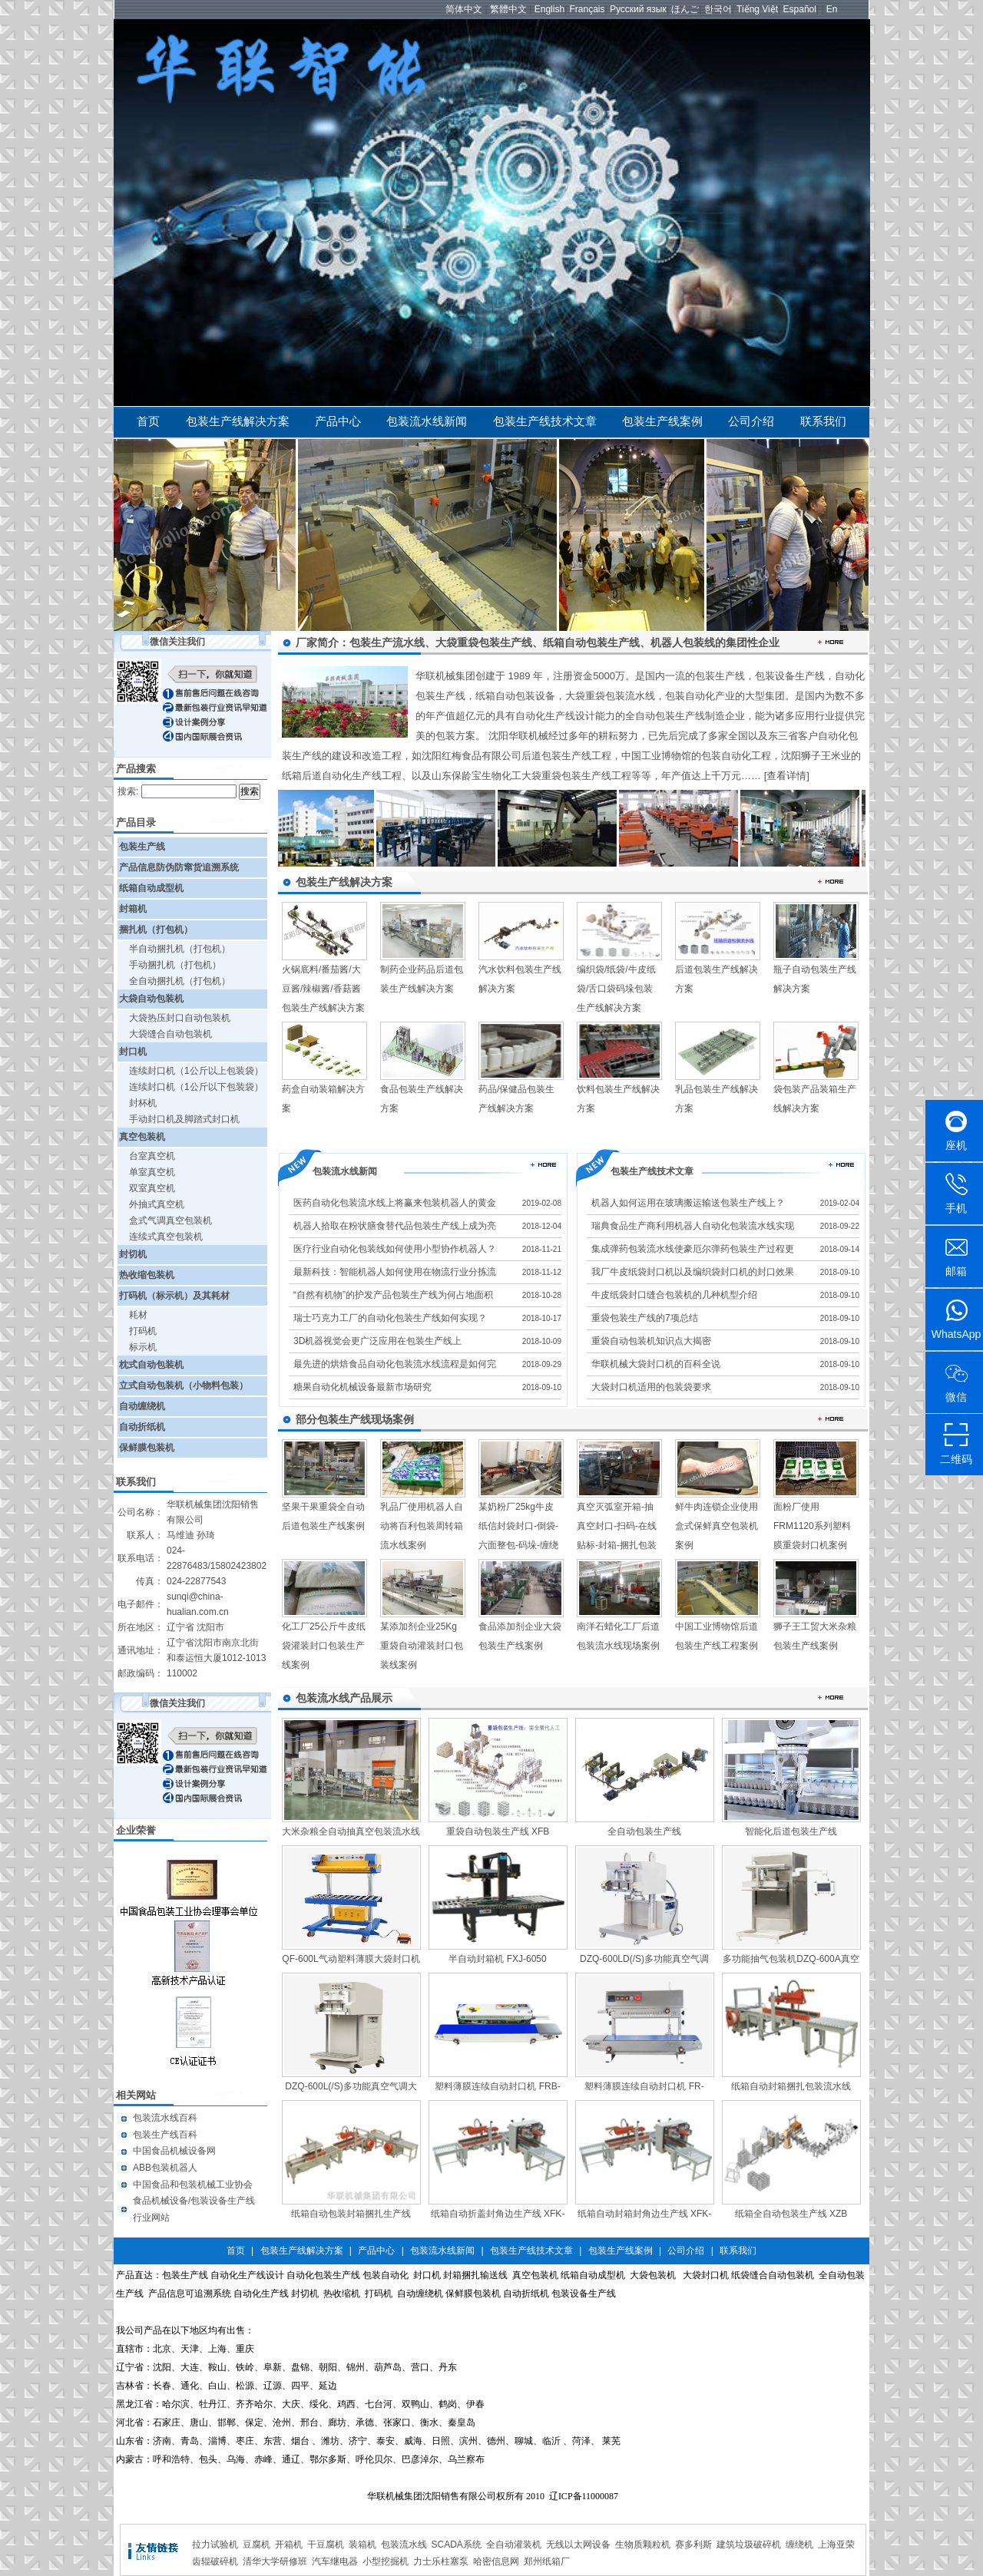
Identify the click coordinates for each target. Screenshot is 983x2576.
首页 (148, 421)
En (832, 9)
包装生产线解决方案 (238, 421)
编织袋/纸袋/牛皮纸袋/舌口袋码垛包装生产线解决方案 (616, 988)
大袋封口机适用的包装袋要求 (651, 1387)
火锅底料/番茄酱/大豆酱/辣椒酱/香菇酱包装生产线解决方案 (323, 988)
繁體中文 (508, 9)
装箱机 (362, 2544)
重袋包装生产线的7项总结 (644, 1318)
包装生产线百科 (165, 2134)
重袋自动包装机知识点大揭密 (651, 1341)
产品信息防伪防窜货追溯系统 (179, 867)
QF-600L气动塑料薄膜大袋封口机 (350, 1958)
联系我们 (823, 421)
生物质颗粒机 (642, 2544)
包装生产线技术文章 (545, 421)
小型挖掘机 (385, 2561)
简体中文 (463, 9)
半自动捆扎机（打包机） (179, 948)
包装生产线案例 (662, 421)
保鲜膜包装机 (146, 1447)
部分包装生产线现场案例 (355, 1419)
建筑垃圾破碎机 (749, 2544)
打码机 (143, 1331)
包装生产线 (142, 846)
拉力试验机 (215, 2544)
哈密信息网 (496, 2561)
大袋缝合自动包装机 (170, 1034)
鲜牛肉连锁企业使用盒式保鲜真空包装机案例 (716, 1526)
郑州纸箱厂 (547, 2561)
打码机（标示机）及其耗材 (174, 1295)
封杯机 (143, 1103)
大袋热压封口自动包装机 (179, 1017)
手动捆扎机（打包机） (175, 964)
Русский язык (638, 9)
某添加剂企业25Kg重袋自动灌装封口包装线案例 (421, 1645)
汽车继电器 (335, 2561)
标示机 (143, 1347)
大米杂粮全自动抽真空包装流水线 (351, 1831)
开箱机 (289, 2544)
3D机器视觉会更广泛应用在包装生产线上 (377, 1341)
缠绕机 (799, 2544)
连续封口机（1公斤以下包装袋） (196, 1087)
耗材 (138, 1314)
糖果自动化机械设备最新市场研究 (362, 1387)
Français (587, 9)
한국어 (718, 9)
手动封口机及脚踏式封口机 (184, 1119)
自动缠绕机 (142, 1406)
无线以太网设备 (578, 2544)
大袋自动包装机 (151, 998)
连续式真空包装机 (166, 1236)
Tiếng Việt (757, 9)
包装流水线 (404, 2544)
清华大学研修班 (275, 2561)
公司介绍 (751, 421)
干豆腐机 (325, 2544)
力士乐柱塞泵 (440, 2561)
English (549, 9)
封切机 (133, 1254)
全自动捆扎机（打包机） (179, 981)
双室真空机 (152, 1188)
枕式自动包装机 (151, 1364)
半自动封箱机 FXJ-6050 (497, 1958)
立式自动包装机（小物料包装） (183, 1385)
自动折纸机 (142, 1427)
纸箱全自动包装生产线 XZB (791, 2213)
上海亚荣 (836, 2544)
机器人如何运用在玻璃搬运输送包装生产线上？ (688, 1202)
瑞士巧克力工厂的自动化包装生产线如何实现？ (390, 1318)
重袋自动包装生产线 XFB (498, 1831)
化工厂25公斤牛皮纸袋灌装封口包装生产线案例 (324, 1645)
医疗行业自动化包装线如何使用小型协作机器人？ (394, 1248)
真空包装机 (142, 1136)
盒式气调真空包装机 (170, 1220)
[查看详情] (786, 775)
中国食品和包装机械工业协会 (193, 2184)
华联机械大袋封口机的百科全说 (655, 1364)
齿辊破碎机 (215, 2561)
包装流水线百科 (165, 2117)
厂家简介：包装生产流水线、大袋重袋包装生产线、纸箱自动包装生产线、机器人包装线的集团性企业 (537, 642)
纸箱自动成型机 (151, 888)
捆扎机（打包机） (156, 929)
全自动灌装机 (513, 2544)
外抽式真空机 (156, 1204)
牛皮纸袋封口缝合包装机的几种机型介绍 (674, 1295)
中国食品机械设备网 (174, 2150)
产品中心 (338, 421)
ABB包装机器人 (165, 2167)
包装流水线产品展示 (344, 1698)
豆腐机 (256, 2544)
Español (799, 9)
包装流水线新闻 (426, 421)
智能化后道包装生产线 (791, 1831)
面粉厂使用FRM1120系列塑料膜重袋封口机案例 (812, 1526)
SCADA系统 (457, 2544)
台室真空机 (152, 1156)
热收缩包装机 (146, 1275)
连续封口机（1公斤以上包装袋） (196, 1070)
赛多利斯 (693, 2544)
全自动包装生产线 (644, 1831)
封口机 (133, 1051)
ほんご (685, 9)
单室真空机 (152, 1172)
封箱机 (133, 908)
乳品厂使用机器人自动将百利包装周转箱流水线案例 (421, 1526)
